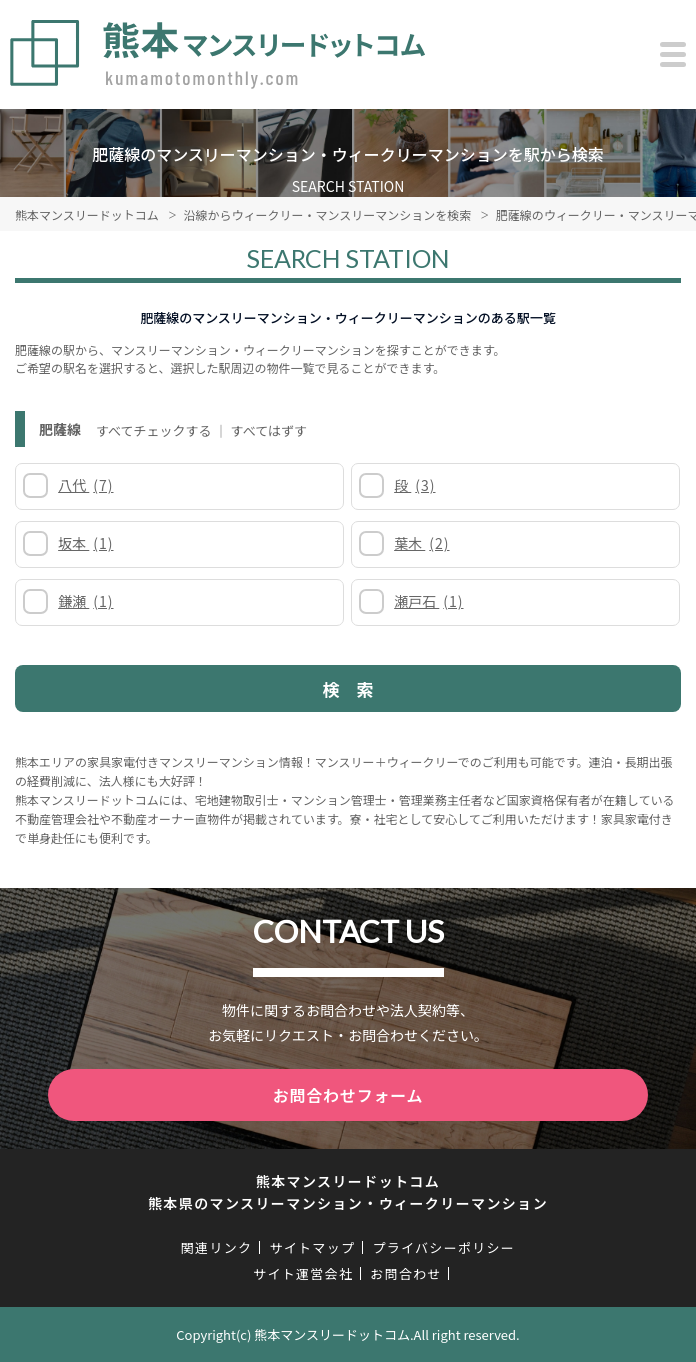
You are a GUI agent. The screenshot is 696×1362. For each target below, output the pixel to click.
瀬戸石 (428, 601)
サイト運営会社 (303, 1273)
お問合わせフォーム (348, 1095)
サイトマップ (312, 1247)
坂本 (85, 543)
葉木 (421, 543)
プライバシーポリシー (443, 1247)
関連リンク (217, 1247)
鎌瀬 (85, 601)
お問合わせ (406, 1273)
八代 (85, 485)
